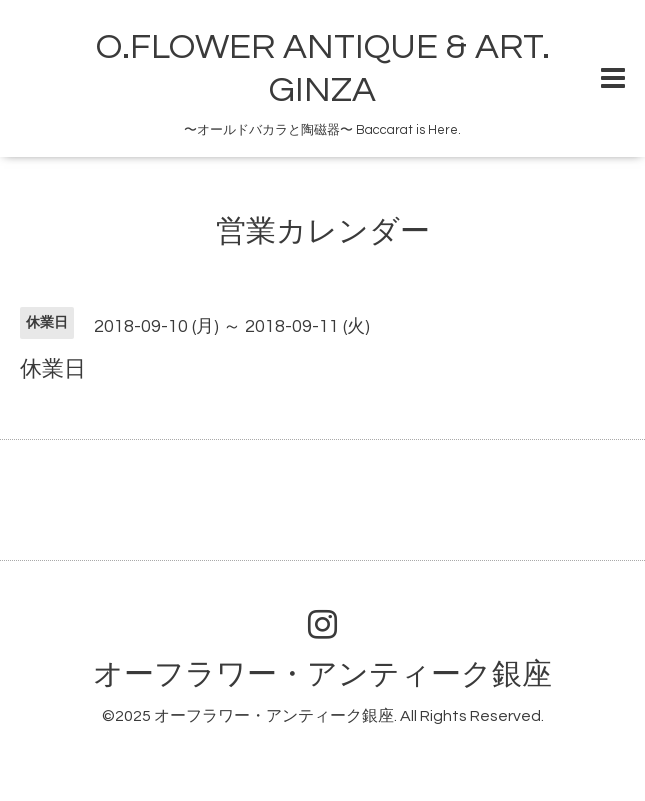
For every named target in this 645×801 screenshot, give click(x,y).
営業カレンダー (323, 231)
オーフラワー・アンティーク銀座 (322, 674)
